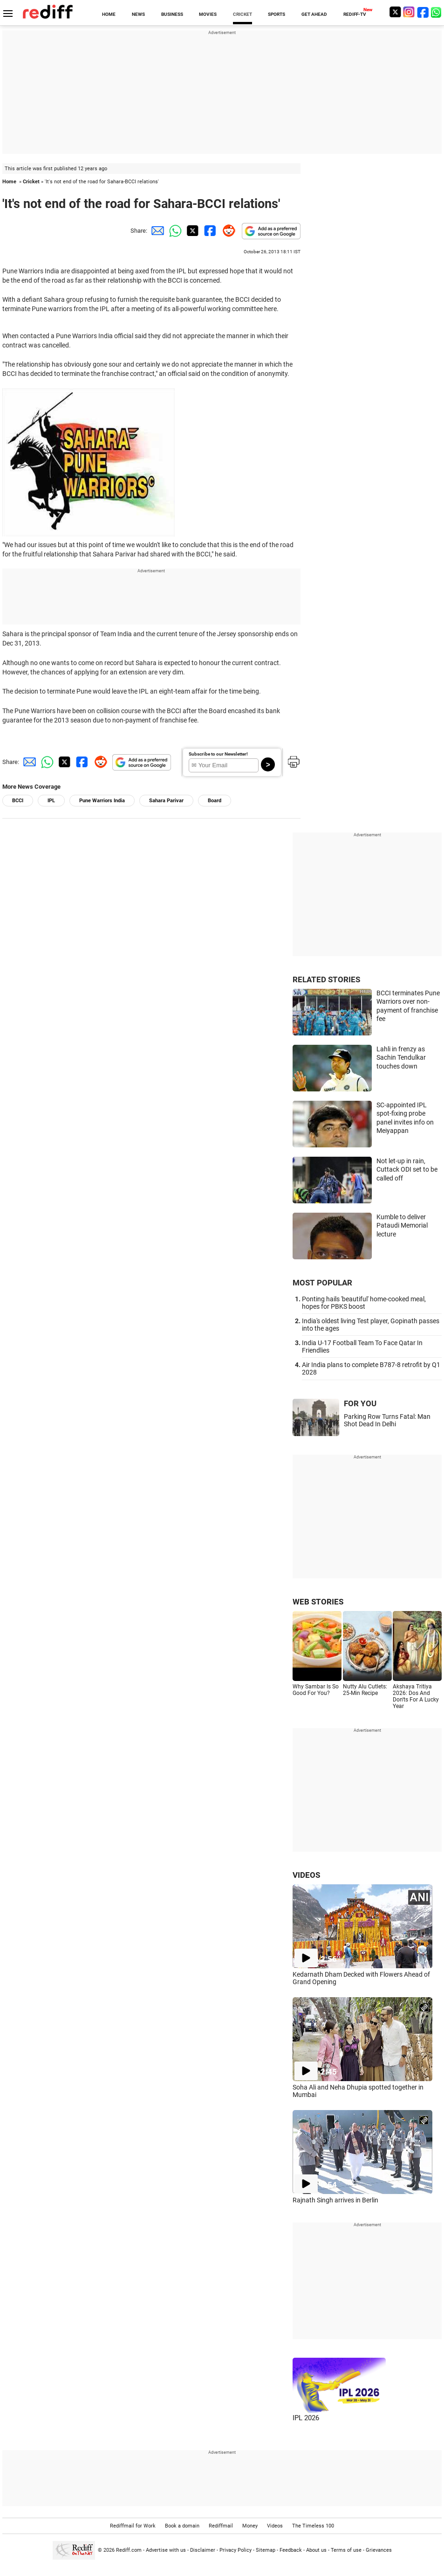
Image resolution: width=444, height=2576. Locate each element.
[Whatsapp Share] (174, 230)
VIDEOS (306, 1875)
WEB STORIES (318, 1601)
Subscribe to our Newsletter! (218, 754)
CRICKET (242, 14)
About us (316, 2550)
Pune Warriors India (102, 801)
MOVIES (208, 14)
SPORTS (276, 14)
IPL (51, 801)
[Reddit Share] (227, 230)
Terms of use (346, 2550)
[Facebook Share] (209, 230)
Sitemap (265, 2550)
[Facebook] (423, 12)
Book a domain (182, 2526)
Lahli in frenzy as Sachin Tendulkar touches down (401, 1057)
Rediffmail (221, 2526)
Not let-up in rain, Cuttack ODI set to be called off (406, 1169)
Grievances (379, 2550)
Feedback (291, 2550)
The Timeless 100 (313, 2526)
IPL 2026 (306, 2418)
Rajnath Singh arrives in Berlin (335, 2200)
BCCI (17, 801)
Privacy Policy (235, 2550)
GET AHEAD (314, 14)
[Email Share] (156, 230)
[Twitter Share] (191, 230)
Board (214, 801)
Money (250, 2526)
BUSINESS (172, 14)
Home (9, 182)
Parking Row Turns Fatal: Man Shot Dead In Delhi (387, 1420)
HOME (109, 14)
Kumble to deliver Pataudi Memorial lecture (402, 1225)
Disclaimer (202, 2550)
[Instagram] (409, 12)
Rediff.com (129, 2550)
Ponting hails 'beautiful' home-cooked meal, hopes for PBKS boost (364, 1302)
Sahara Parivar (166, 801)
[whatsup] (437, 12)
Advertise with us (166, 2550)
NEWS (138, 14)
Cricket (31, 182)
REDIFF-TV (354, 14)
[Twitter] (395, 12)
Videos (275, 2526)
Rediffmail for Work (133, 2526)
